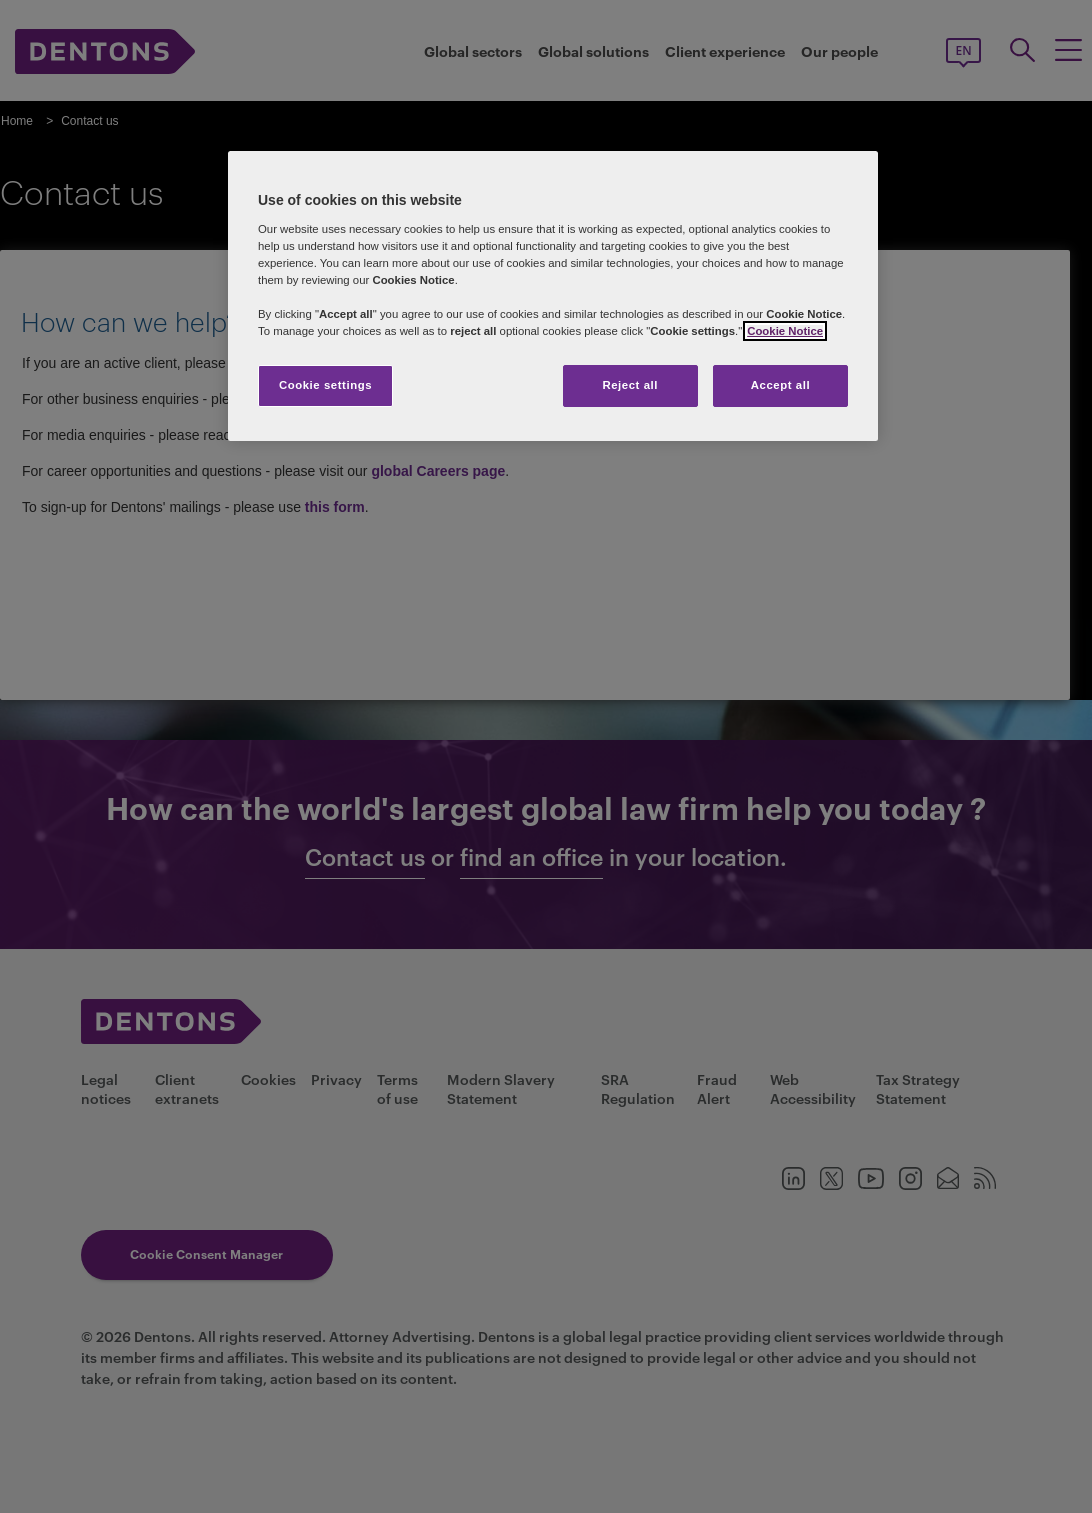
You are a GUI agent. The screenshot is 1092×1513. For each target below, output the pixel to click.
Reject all (630, 385)
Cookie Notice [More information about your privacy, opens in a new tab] (785, 331)
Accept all (780, 385)
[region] (553, 296)
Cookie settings (325, 385)
